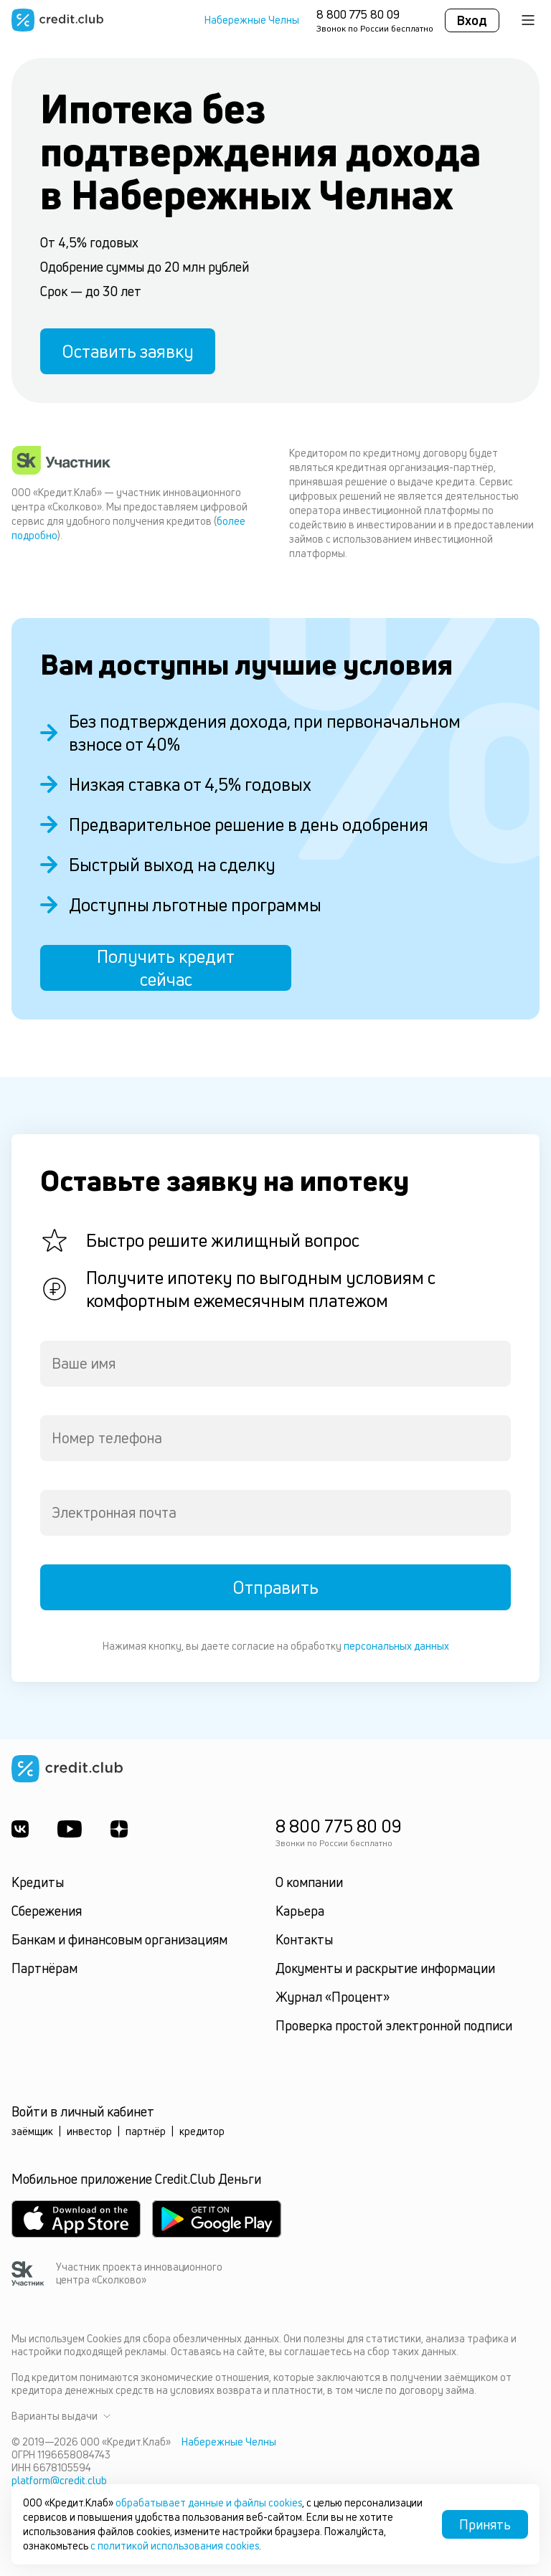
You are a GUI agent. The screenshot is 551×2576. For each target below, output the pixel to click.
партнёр (146, 2131)
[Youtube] (69, 1829)
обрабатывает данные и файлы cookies (209, 2502)
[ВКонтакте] (20, 1829)
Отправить (275, 1587)
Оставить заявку (128, 351)
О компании (309, 1882)
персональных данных (396, 1646)
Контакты (304, 1939)
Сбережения (46, 1910)
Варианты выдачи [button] (60, 2416)
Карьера (300, 1910)
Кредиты (37, 1882)
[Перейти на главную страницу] (57, 20)
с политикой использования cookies (174, 2545)
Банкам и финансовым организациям (119, 1939)
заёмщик (32, 2131)
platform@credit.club (59, 2480)
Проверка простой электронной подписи (394, 2025)
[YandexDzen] (119, 1829)
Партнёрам (44, 1968)
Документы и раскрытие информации (385, 1968)
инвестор (89, 2131)
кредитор (202, 2131)
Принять (485, 2524)
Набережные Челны (251, 20)
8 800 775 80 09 (358, 14)
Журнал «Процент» (333, 1996)
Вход (472, 20)
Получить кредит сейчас (166, 968)
